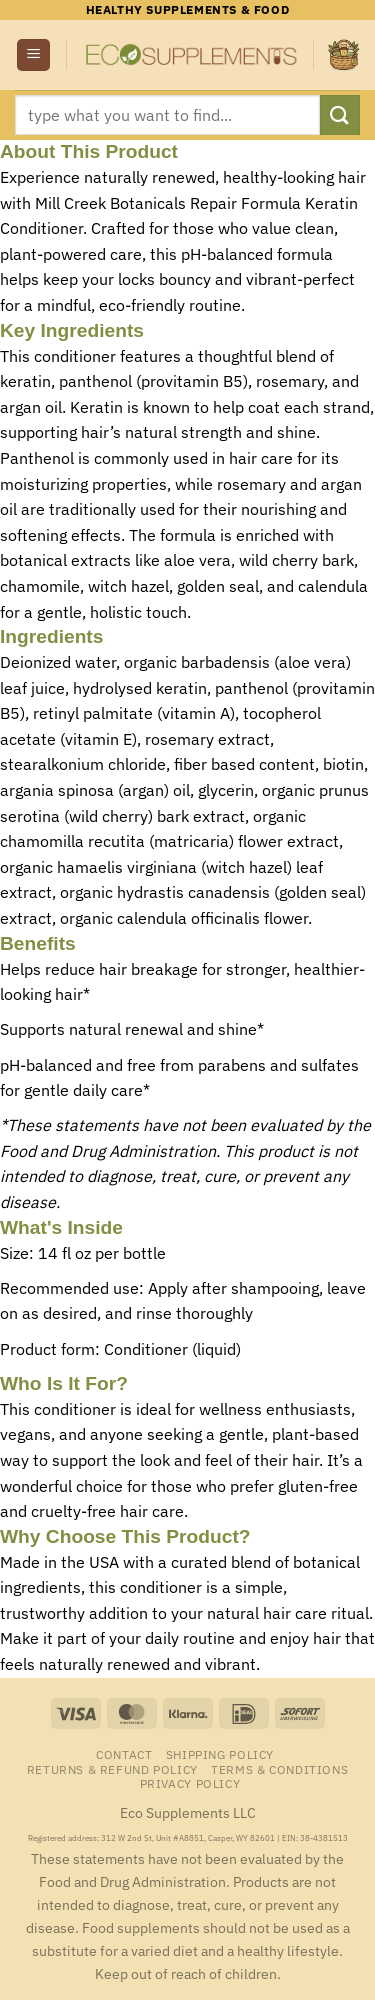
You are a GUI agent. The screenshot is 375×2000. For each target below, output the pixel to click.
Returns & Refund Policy (112, 1769)
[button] (33, 55)
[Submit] (340, 114)
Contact (124, 1754)
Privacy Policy (190, 1783)
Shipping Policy (220, 1754)
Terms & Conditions (279, 1769)
